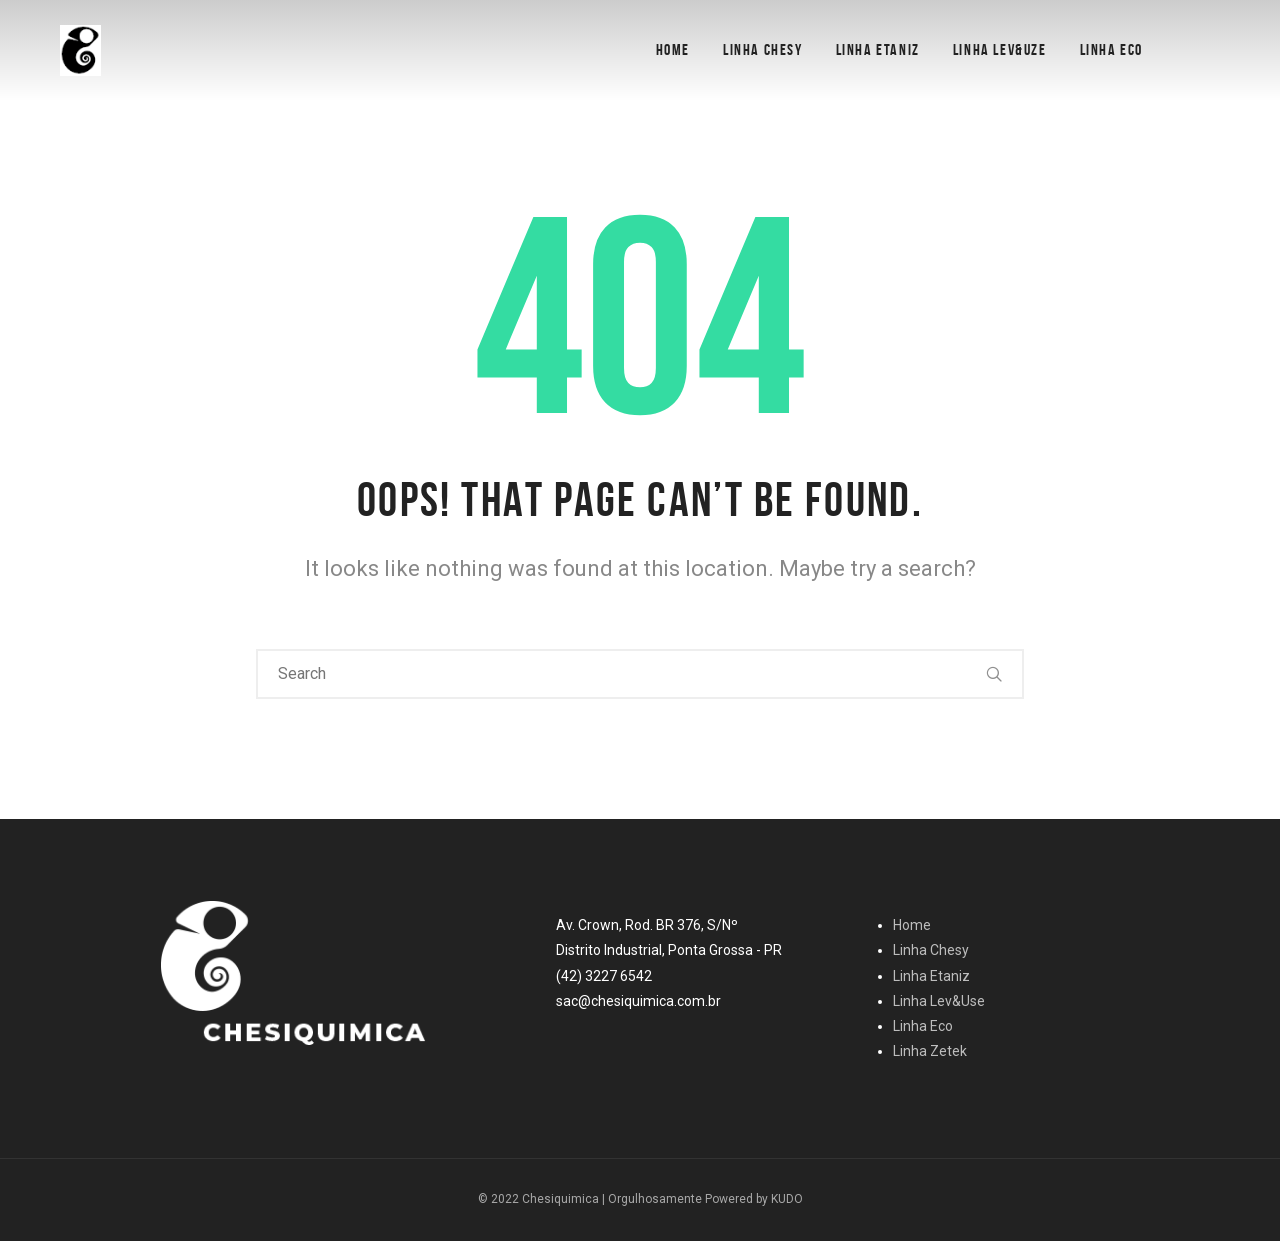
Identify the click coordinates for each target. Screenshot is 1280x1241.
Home (673, 49)
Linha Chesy (763, 49)
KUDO (787, 1199)
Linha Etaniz (878, 49)
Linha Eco (1111, 49)
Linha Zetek (930, 1051)
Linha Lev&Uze (1000, 49)
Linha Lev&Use (939, 1001)
